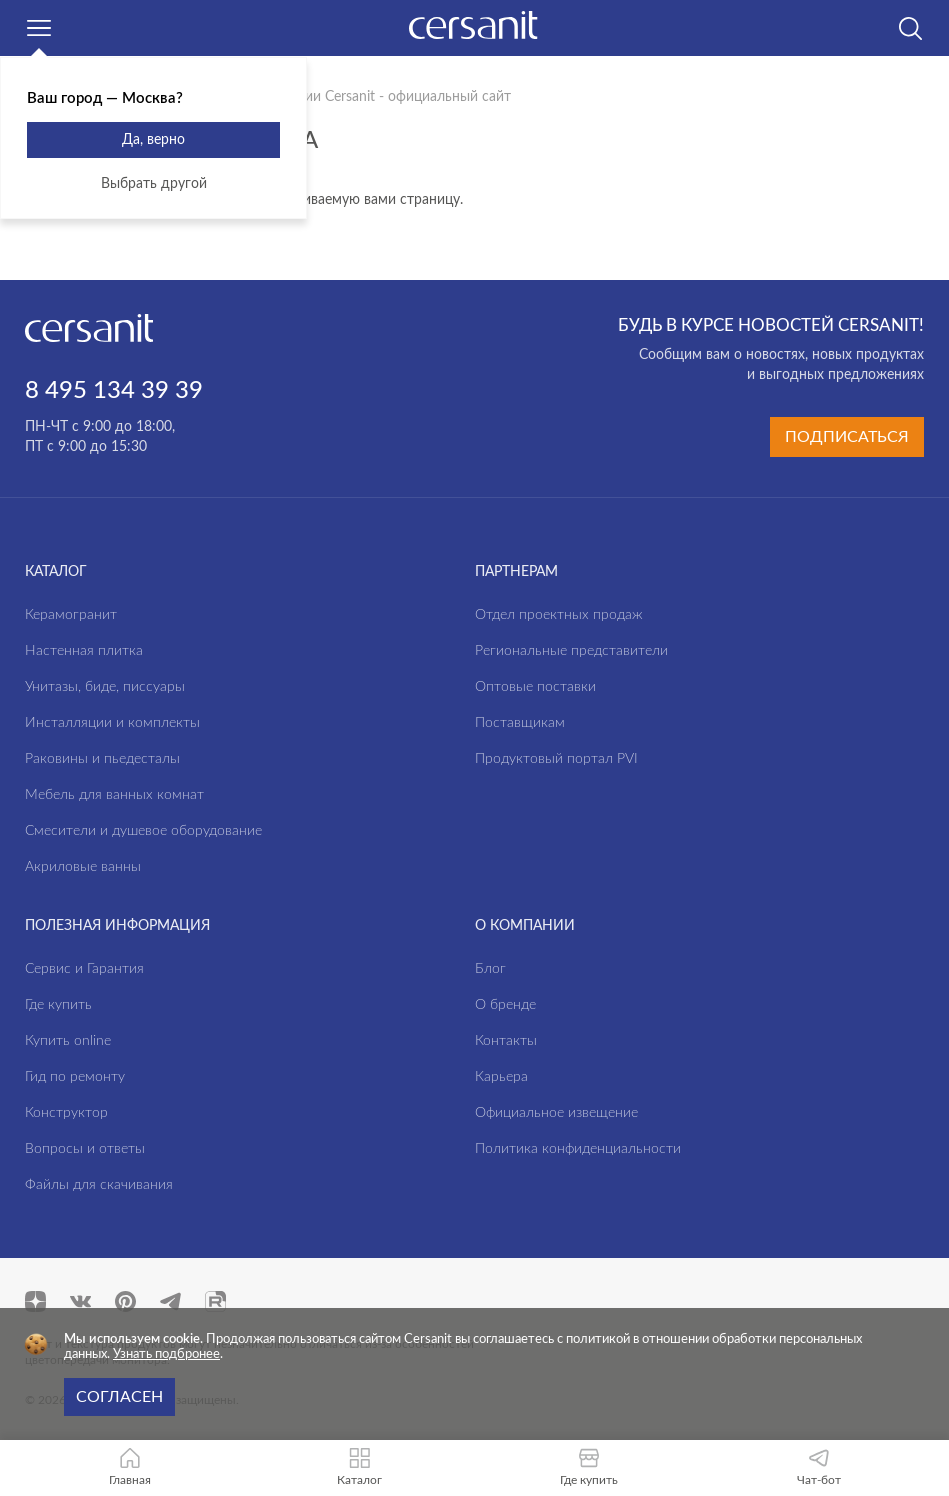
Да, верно (153, 140)
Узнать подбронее (166, 1354)
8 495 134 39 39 (114, 391)
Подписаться (847, 437)
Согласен (119, 1397)
